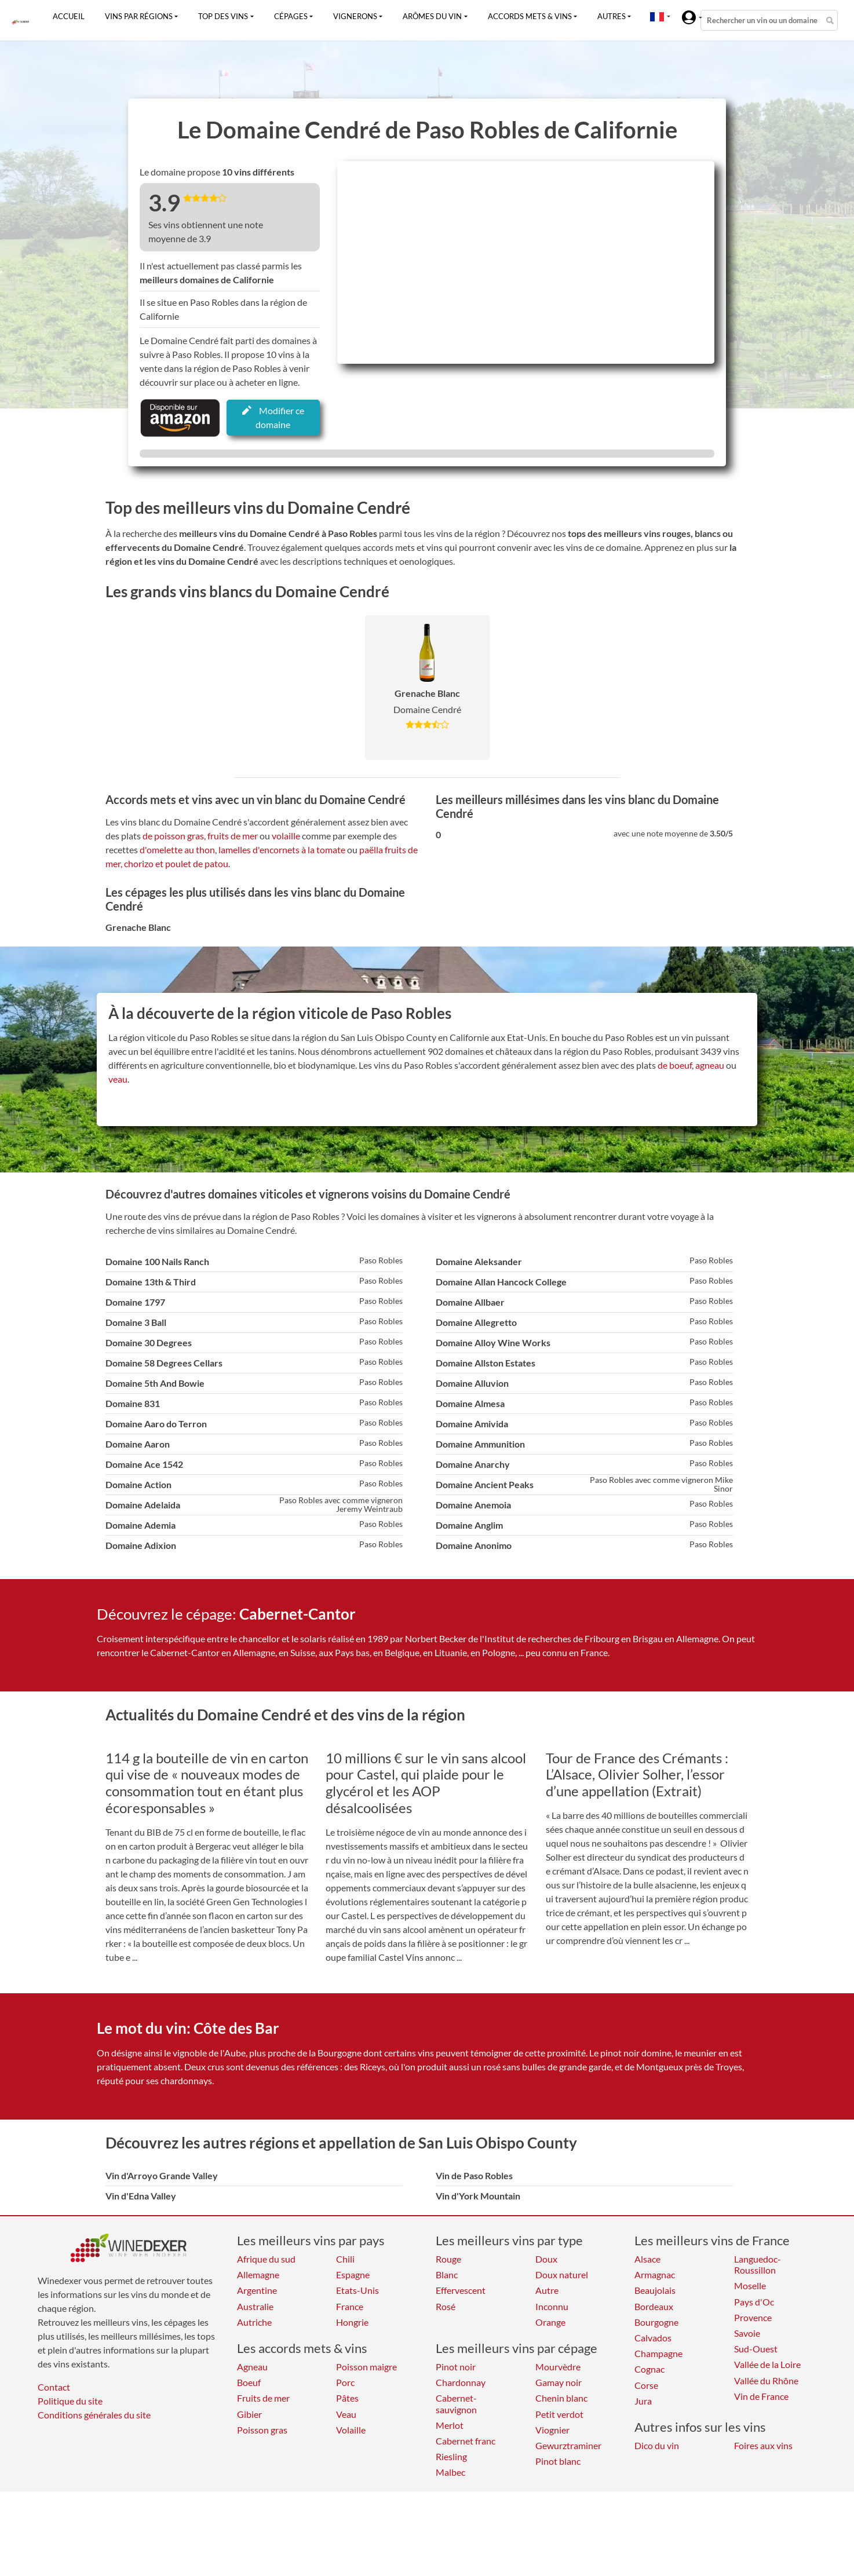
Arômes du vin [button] (432, 16)
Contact (54, 2386)
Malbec (450, 2472)
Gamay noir (558, 2382)
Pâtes (347, 2397)
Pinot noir (456, 2366)
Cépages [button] (291, 16)
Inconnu (551, 2306)
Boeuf (249, 2382)
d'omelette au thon (177, 849)
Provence (753, 2317)
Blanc (447, 2274)
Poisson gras (262, 2429)
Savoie (747, 2333)
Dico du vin (656, 2445)
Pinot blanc (558, 2461)
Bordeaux (653, 2306)
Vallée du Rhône (766, 2380)
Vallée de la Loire (767, 2364)
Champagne (658, 2353)
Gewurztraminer (568, 2445)
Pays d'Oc (754, 2301)
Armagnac (654, 2274)
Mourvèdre (558, 2366)
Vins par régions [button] (139, 16)
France (349, 2306)
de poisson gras (173, 835)
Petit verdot (559, 2414)
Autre (547, 2290)
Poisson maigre (366, 2366)
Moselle (750, 2285)
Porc (345, 2382)
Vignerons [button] (355, 16)
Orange (550, 2321)
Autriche (254, 2321)
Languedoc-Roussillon (757, 2264)
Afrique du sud (266, 2258)
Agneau (252, 2366)
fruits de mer (232, 835)
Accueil (69, 16)
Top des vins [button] (223, 16)
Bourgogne (656, 2321)
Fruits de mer (263, 2397)
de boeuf (675, 1064)
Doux (546, 2258)
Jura (643, 2400)
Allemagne (258, 2274)
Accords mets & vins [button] (530, 16)
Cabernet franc (465, 2440)
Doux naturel (561, 2274)
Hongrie (352, 2321)
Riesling (451, 2456)
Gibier (249, 2414)
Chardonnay (461, 2382)
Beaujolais (655, 2290)
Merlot (450, 2425)
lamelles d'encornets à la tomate (281, 849)
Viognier (552, 2429)
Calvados (652, 2337)
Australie (255, 2306)
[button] (657, 16)
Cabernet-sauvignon (456, 2403)
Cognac (649, 2368)
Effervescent (461, 2290)
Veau (346, 2414)
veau (117, 1078)
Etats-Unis (357, 2290)
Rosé (445, 2306)
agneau (709, 1064)
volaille (286, 835)
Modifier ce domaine (273, 417)
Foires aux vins (763, 2445)
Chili (345, 2258)
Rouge (448, 2258)
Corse (646, 2385)
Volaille (351, 2429)
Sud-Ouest (756, 2348)
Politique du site (70, 2400)
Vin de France (761, 2396)
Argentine (257, 2290)
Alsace (647, 2258)
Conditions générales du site (94, 2414)
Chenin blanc (561, 2397)
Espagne (353, 2274)
